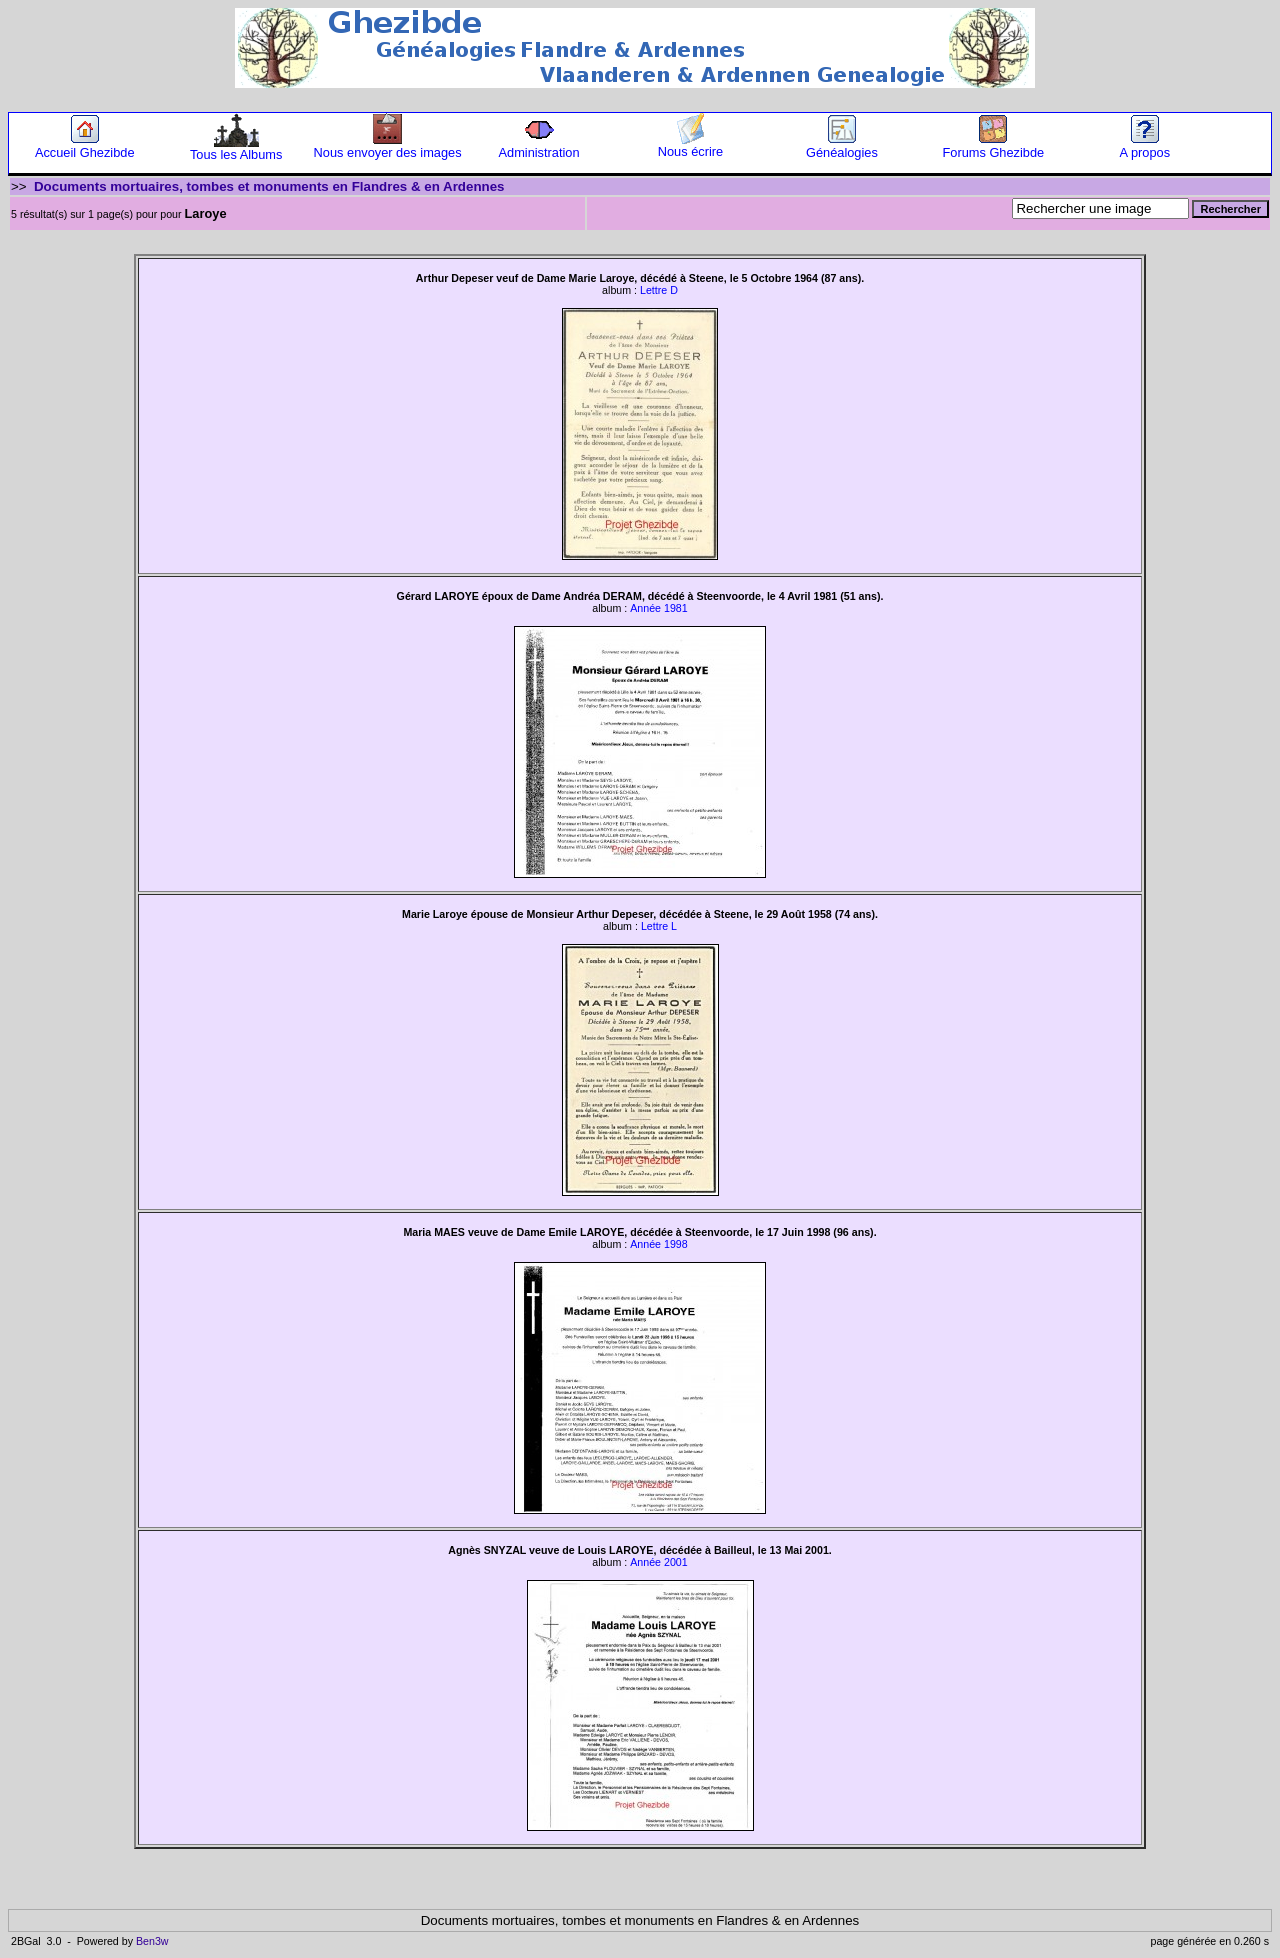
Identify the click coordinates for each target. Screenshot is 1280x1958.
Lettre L (659, 926)
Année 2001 (658, 1562)
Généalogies (842, 146)
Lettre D (659, 290)
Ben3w (152, 1941)
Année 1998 (658, 1244)
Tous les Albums (236, 148)
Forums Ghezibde (993, 146)
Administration (538, 146)
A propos (1145, 146)
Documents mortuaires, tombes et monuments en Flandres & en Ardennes (269, 186)
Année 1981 (658, 608)
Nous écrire (690, 145)
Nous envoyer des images (388, 146)
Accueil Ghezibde (85, 146)
